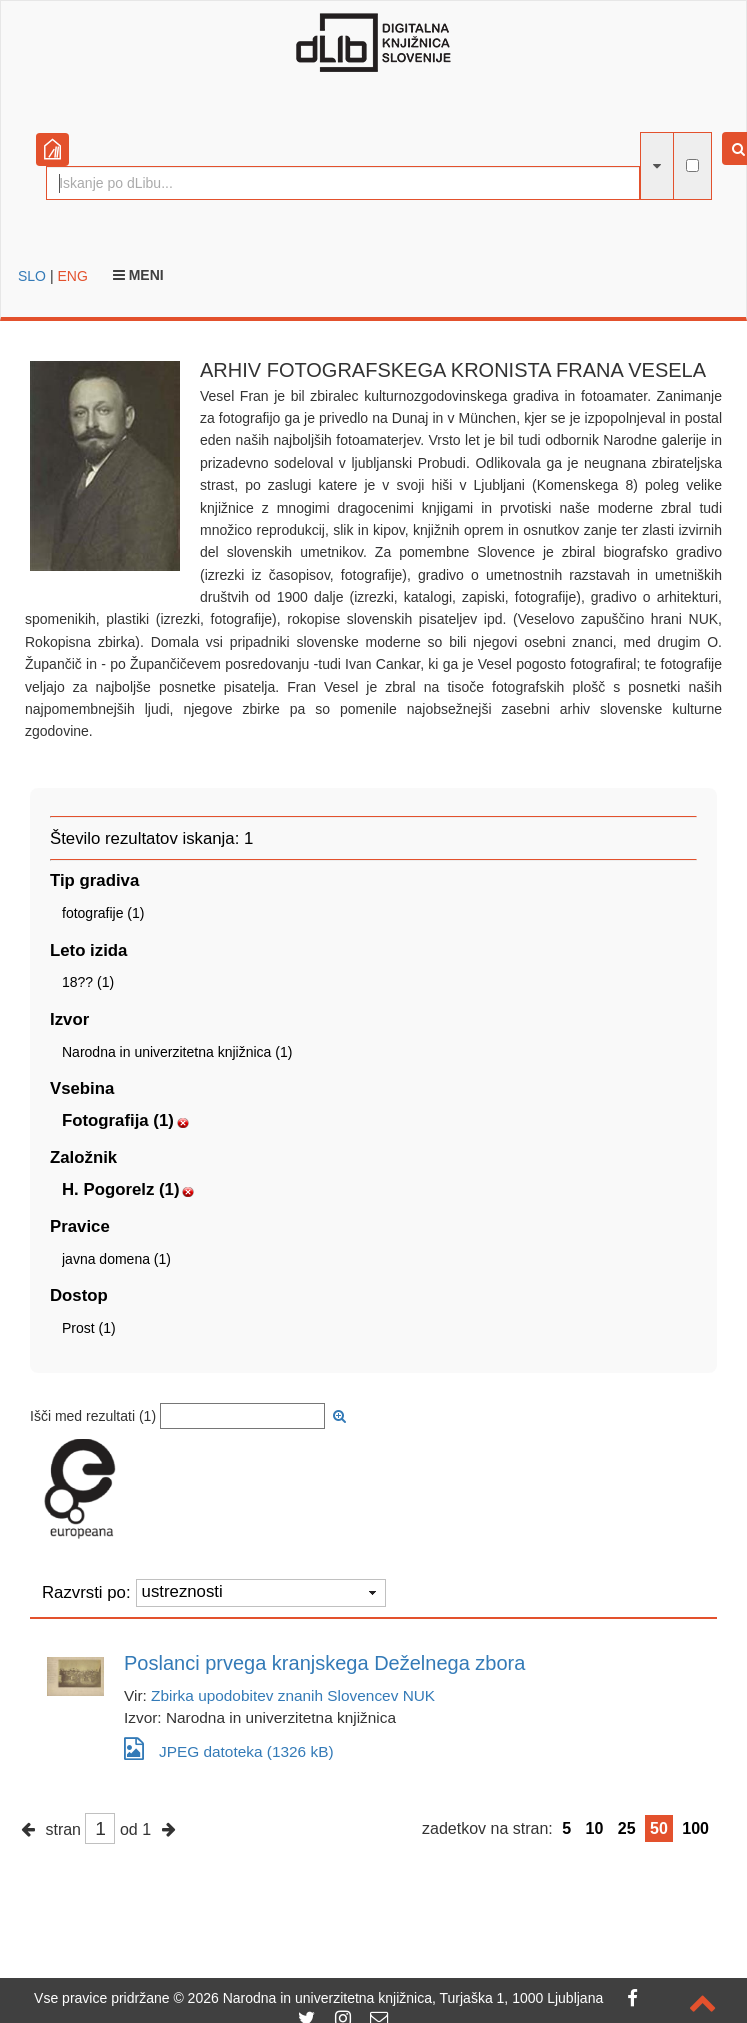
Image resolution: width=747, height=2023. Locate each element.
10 (595, 1828)
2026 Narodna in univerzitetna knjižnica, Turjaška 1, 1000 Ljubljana (396, 1998)
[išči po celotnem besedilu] (692, 165)
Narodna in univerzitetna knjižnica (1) (177, 1052)
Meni (138, 275)
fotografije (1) (103, 913)
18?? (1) (88, 982)
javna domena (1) (116, 1259)
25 (627, 1828)
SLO (32, 276)
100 (695, 1828)
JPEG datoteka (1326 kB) (229, 1748)
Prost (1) (89, 1328)
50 (659, 1828)
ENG (72, 276)
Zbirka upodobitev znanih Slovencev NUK (293, 1695)
